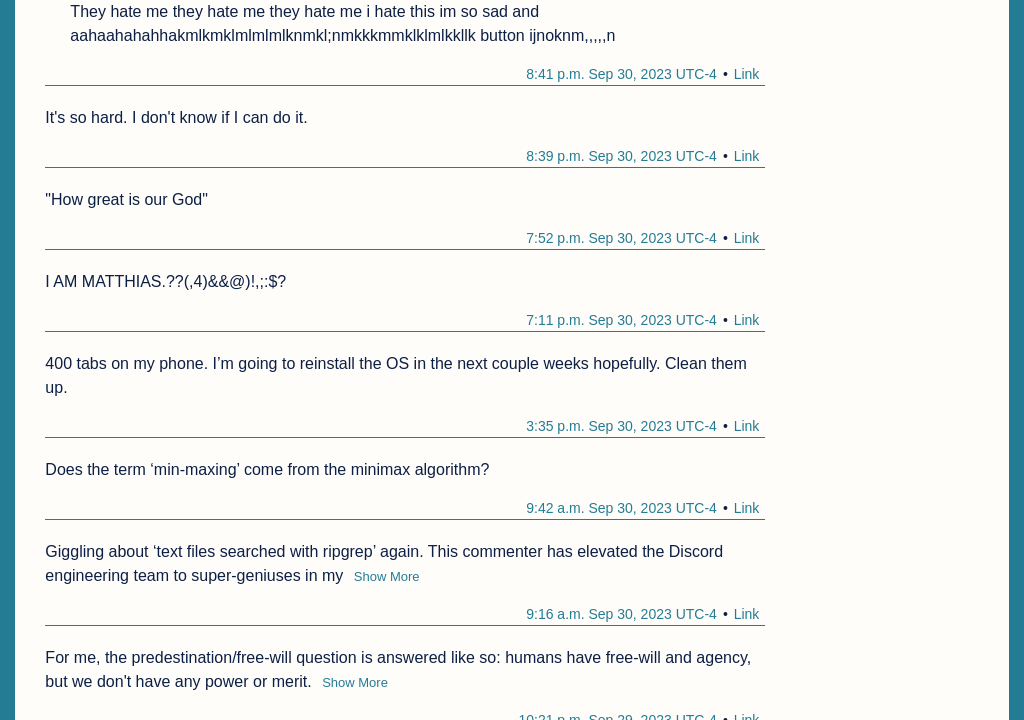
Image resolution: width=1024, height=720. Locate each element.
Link (747, 74)
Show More (387, 576)
